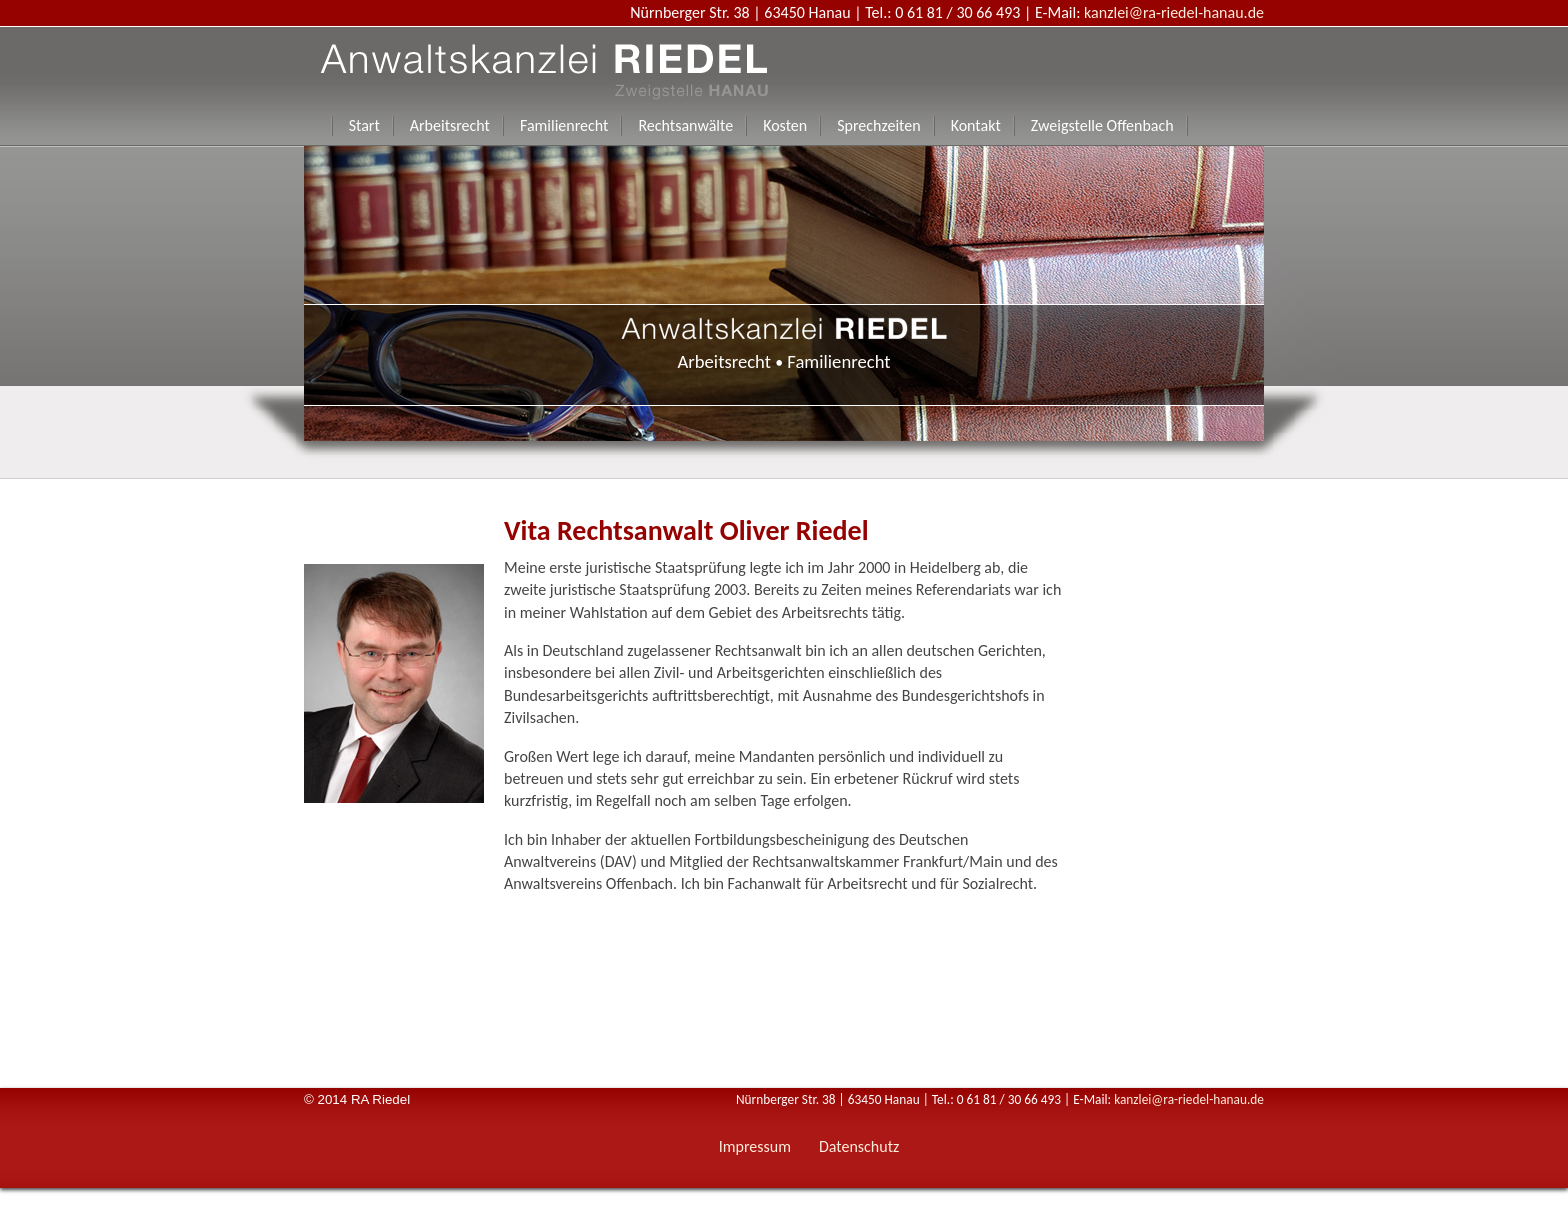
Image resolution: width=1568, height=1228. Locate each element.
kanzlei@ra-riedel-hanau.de (1174, 12)
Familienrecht (564, 125)
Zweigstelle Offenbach (1102, 125)
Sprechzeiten (878, 125)
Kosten (785, 125)
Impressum (755, 1146)
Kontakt (976, 125)
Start (364, 125)
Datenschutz (859, 1146)
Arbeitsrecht (450, 125)
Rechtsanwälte (685, 125)
